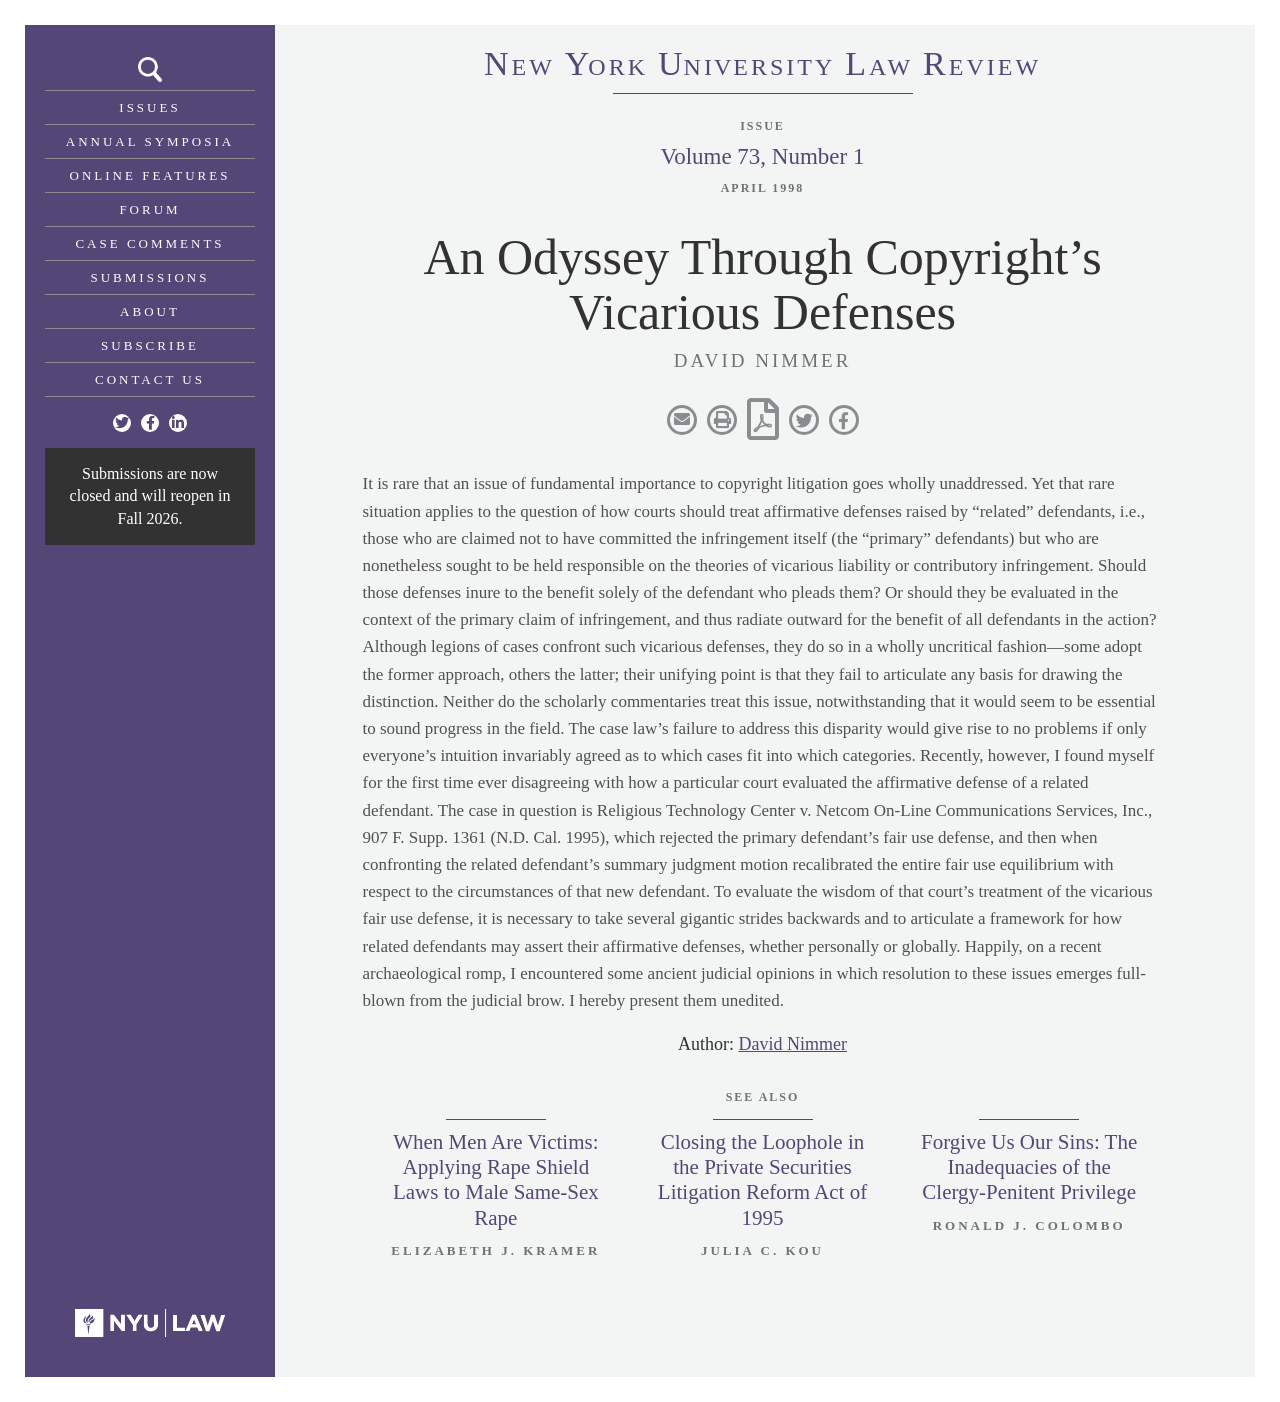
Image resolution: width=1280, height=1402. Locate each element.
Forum (149, 209)
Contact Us (150, 379)
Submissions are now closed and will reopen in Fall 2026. (150, 496)
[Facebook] (150, 423)
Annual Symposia (150, 141)
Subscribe (150, 345)
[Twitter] (122, 423)
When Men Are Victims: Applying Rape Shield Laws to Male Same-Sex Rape (496, 1180)
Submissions (150, 277)
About (150, 311)
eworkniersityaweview (762, 67)
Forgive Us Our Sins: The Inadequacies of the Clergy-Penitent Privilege (1029, 1167)
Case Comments (149, 243)
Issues (149, 107)
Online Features (150, 175)
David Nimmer (793, 1044)
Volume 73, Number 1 (762, 156)
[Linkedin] (178, 423)
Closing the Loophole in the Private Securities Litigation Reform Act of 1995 (762, 1180)
